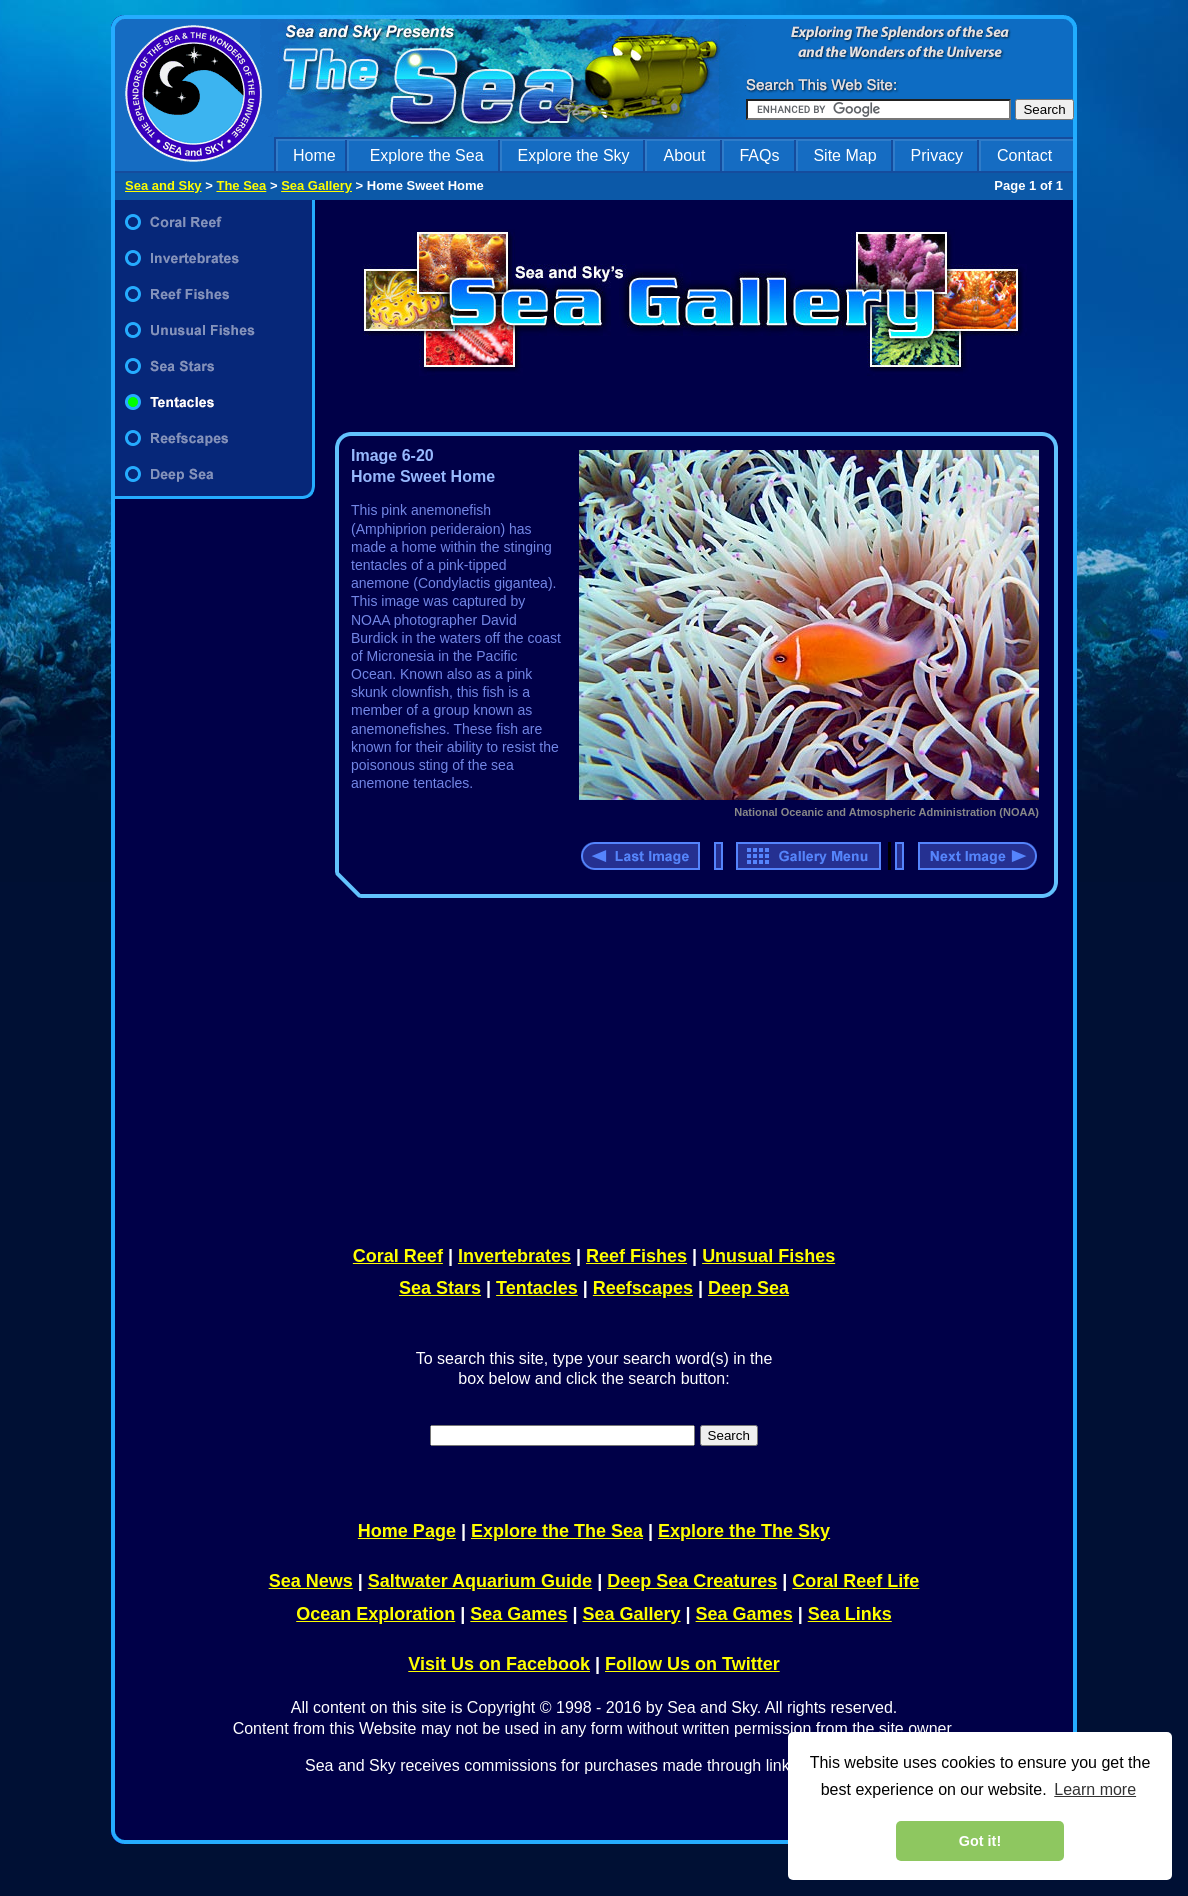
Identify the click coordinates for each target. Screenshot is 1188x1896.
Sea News (311, 1581)
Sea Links (850, 1614)
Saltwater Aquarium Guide (480, 1581)
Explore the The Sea (557, 1531)
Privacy (937, 155)
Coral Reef (398, 1256)
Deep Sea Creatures (692, 1581)
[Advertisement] (692, 1068)
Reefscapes (643, 1288)
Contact (1024, 155)
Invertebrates (514, 1256)
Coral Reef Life (855, 1581)
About (685, 155)
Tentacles (537, 1288)
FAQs (759, 155)
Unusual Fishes (768, 1256)
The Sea (241, 185)
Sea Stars (440, 1288)
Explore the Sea (427, 155)
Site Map (844, 155)
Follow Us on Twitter (692, 1664)
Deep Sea (748, 1288)
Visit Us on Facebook (499, 1664)
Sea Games (518, 1614)
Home (314, 155)
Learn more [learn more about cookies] (1095, 1789)
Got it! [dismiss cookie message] (980, 1841)
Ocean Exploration (375, 1614)
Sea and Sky (163, 185)
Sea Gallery (316, 185)
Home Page (407, 1531)
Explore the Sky (574, 155)
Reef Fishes (636, 1256)
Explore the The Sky (744, 1531)
